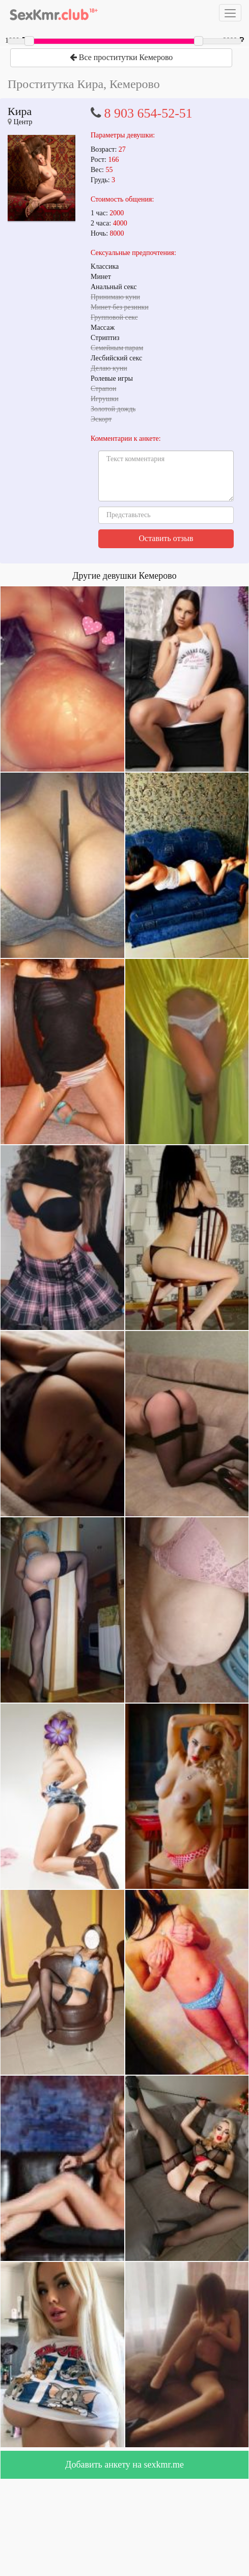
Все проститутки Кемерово (121, 57)
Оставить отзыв (166, 538)
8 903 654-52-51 (148, 113)
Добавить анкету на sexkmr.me (124, 2464)
